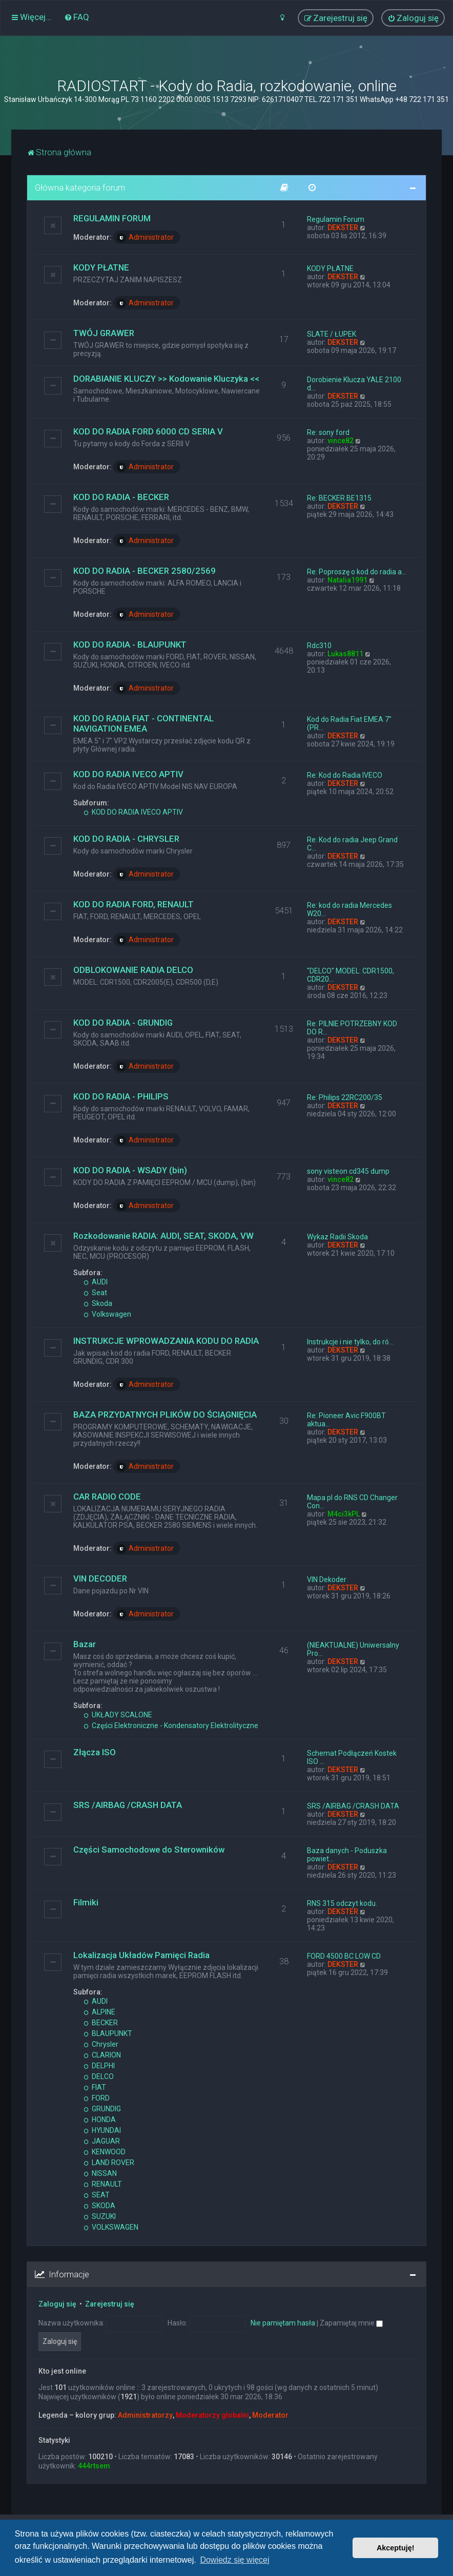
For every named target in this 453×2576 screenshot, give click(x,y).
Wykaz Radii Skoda (337, 1237)
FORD (97, 2098)
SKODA (99, 2205)
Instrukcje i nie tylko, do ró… (350, 1342)
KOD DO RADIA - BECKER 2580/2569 (144, 571)
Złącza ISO (94, 1752)
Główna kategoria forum (80, 187)
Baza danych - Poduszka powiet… (347, 1854)
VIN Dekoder (326, 1579)
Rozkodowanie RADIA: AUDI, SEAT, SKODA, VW (163, 1236)
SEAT (97, 2195)
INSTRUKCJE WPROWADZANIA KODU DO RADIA (166, 1341)
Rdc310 (319, 645)
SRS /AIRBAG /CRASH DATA (127, 1805)
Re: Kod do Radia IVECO (344, 775)
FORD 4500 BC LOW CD (344, 1956)
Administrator (145, 237)
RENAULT (103, 2184)
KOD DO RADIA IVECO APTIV (128, 774)
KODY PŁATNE (101, 267)
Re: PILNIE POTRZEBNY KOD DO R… (352, 1028)
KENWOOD (105, 2152)
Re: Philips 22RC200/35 (344, 1097)
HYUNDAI (102, 2130)
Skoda (98, 1303)
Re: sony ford (328, 432)
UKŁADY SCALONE (118, 1715)
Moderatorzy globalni (212, 2415)
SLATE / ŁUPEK (331, 334)
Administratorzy (145, 2415)
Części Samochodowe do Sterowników (148, 1849)
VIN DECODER (100, 1578)
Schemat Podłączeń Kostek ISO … (352, 1757)
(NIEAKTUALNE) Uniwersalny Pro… (353, 1649)
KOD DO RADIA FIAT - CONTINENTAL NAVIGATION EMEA (143, 723)
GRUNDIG (102, 2109)
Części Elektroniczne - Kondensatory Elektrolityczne (171, 1725)
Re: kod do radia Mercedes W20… (349, 909)
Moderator (270, 2415)
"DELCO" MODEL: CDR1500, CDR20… (350, 975)
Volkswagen (107, 1314)
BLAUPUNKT (108, 2033)
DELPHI (99, 2066)
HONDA (100, 2119)
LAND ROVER (109, 2162)
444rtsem (94, 2466)
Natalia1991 (347, 580)
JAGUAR (102, 2141)
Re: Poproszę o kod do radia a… (356, 572)
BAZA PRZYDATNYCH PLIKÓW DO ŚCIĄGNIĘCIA (165, 1414)
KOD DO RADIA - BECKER (121, 497)
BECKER (101, 2023)
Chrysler (101, 2044)
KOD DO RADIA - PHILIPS (121, 1096)
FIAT (95, 2087)
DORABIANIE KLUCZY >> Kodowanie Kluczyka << (166, 378)
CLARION (102, 2055)
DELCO (99, 2076)
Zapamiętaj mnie (351, 2323)
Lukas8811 (345, 654)
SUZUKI (100, 2216)
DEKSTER (342, 227)
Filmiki (85, 1902)
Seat (95, 1293)
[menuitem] (76, 17)
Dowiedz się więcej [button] (234, 2560)
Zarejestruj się (109, 2304)
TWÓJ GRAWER (103, 333)
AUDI (96, 1282)
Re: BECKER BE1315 (339, 498)
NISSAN (100, 2173)
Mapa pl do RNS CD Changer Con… (352, 1501)
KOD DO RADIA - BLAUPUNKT (130, 644)
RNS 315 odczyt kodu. (342, 1903)
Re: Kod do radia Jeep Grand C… (352, 844)
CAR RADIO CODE (107, 1496)
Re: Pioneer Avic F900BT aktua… (346, 1419)
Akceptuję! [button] (396, 2548)
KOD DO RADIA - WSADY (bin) (130, 1170)
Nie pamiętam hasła (283, 2323)
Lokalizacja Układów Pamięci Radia (141, 1955)
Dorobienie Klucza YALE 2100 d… (354, 384)
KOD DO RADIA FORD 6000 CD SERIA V (148, 431)
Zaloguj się (57, 2304)
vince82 (340, 441)
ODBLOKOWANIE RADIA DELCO (133, 970)
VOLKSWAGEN (111, 2227)
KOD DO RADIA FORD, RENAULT (133, 904)
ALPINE (99, 2012)
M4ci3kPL (343, 1514)
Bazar (84, 1644)
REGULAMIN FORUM (112, 218)
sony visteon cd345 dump (348, 1171)
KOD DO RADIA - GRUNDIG (123, 1022)
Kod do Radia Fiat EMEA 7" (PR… (349, 723)
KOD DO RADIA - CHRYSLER (126, 839)
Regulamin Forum (335, 219)
